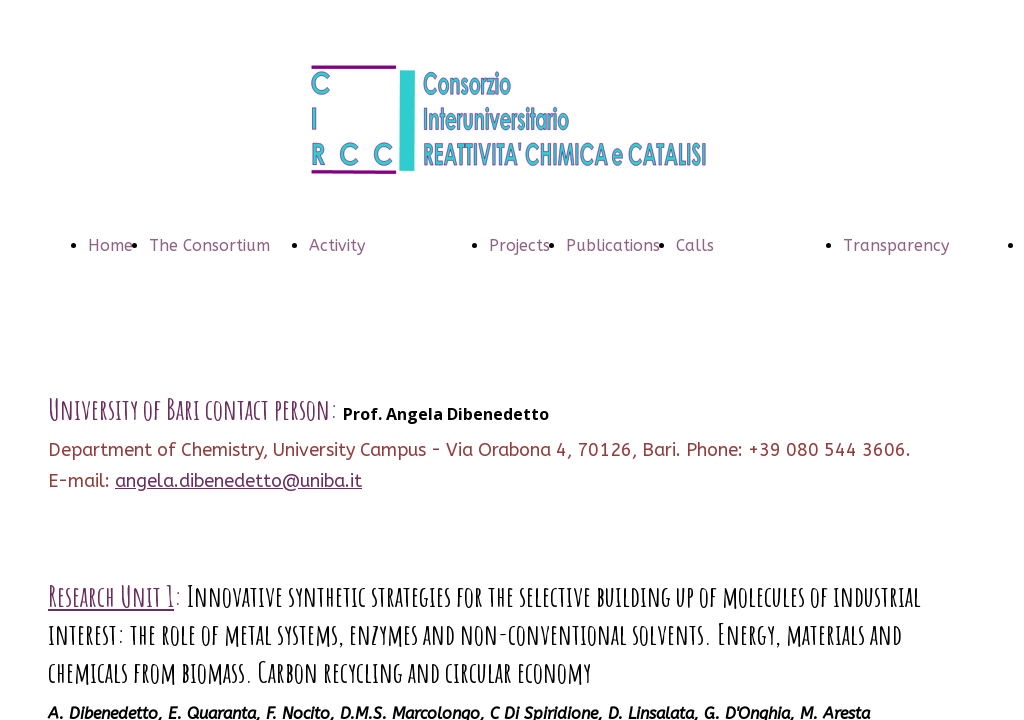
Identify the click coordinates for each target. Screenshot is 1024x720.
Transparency (896, 245)
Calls (695, 245)
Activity (337, 245)
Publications (613, 245)
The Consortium (209, 245)
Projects (519, 245)
